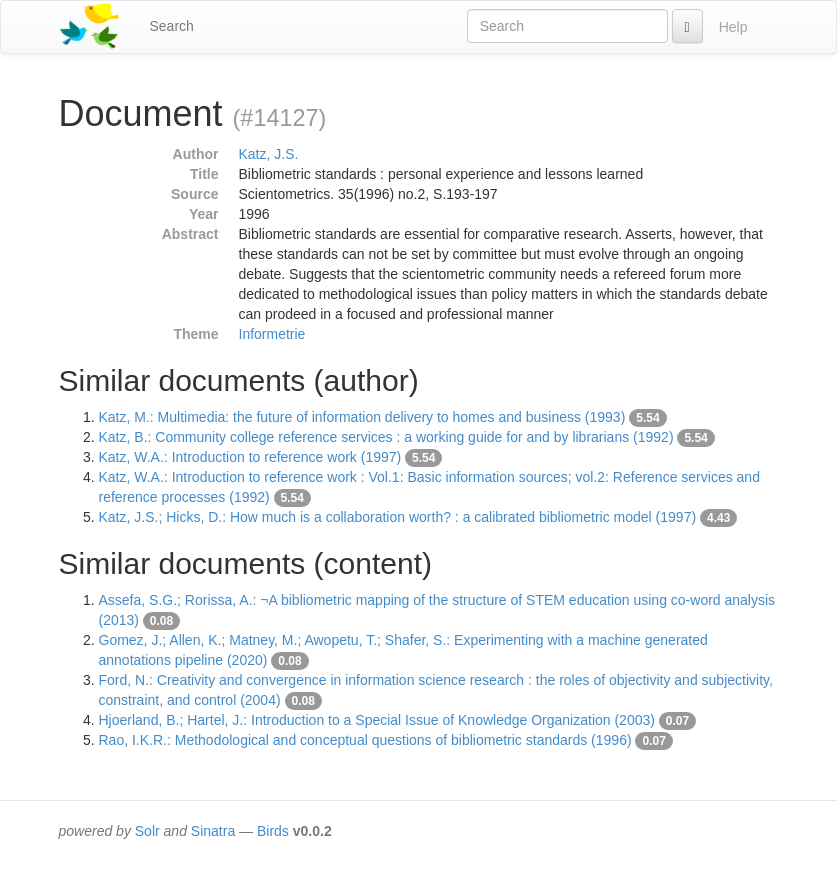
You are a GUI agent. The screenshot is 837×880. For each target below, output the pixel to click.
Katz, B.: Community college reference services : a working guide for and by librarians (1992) (386, 437)
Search (172, 26)
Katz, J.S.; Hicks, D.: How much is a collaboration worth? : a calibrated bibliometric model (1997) (398, 517)
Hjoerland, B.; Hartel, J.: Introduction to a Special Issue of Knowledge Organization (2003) (377, 720)
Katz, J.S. (269, 154)
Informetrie (272, 334)
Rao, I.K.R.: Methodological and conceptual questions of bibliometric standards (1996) (365, 740)
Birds (273, 831)
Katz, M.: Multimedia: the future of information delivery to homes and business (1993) (362, 417)
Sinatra (213, 831)
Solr (147, 831)
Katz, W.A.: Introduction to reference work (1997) (250, 457)
